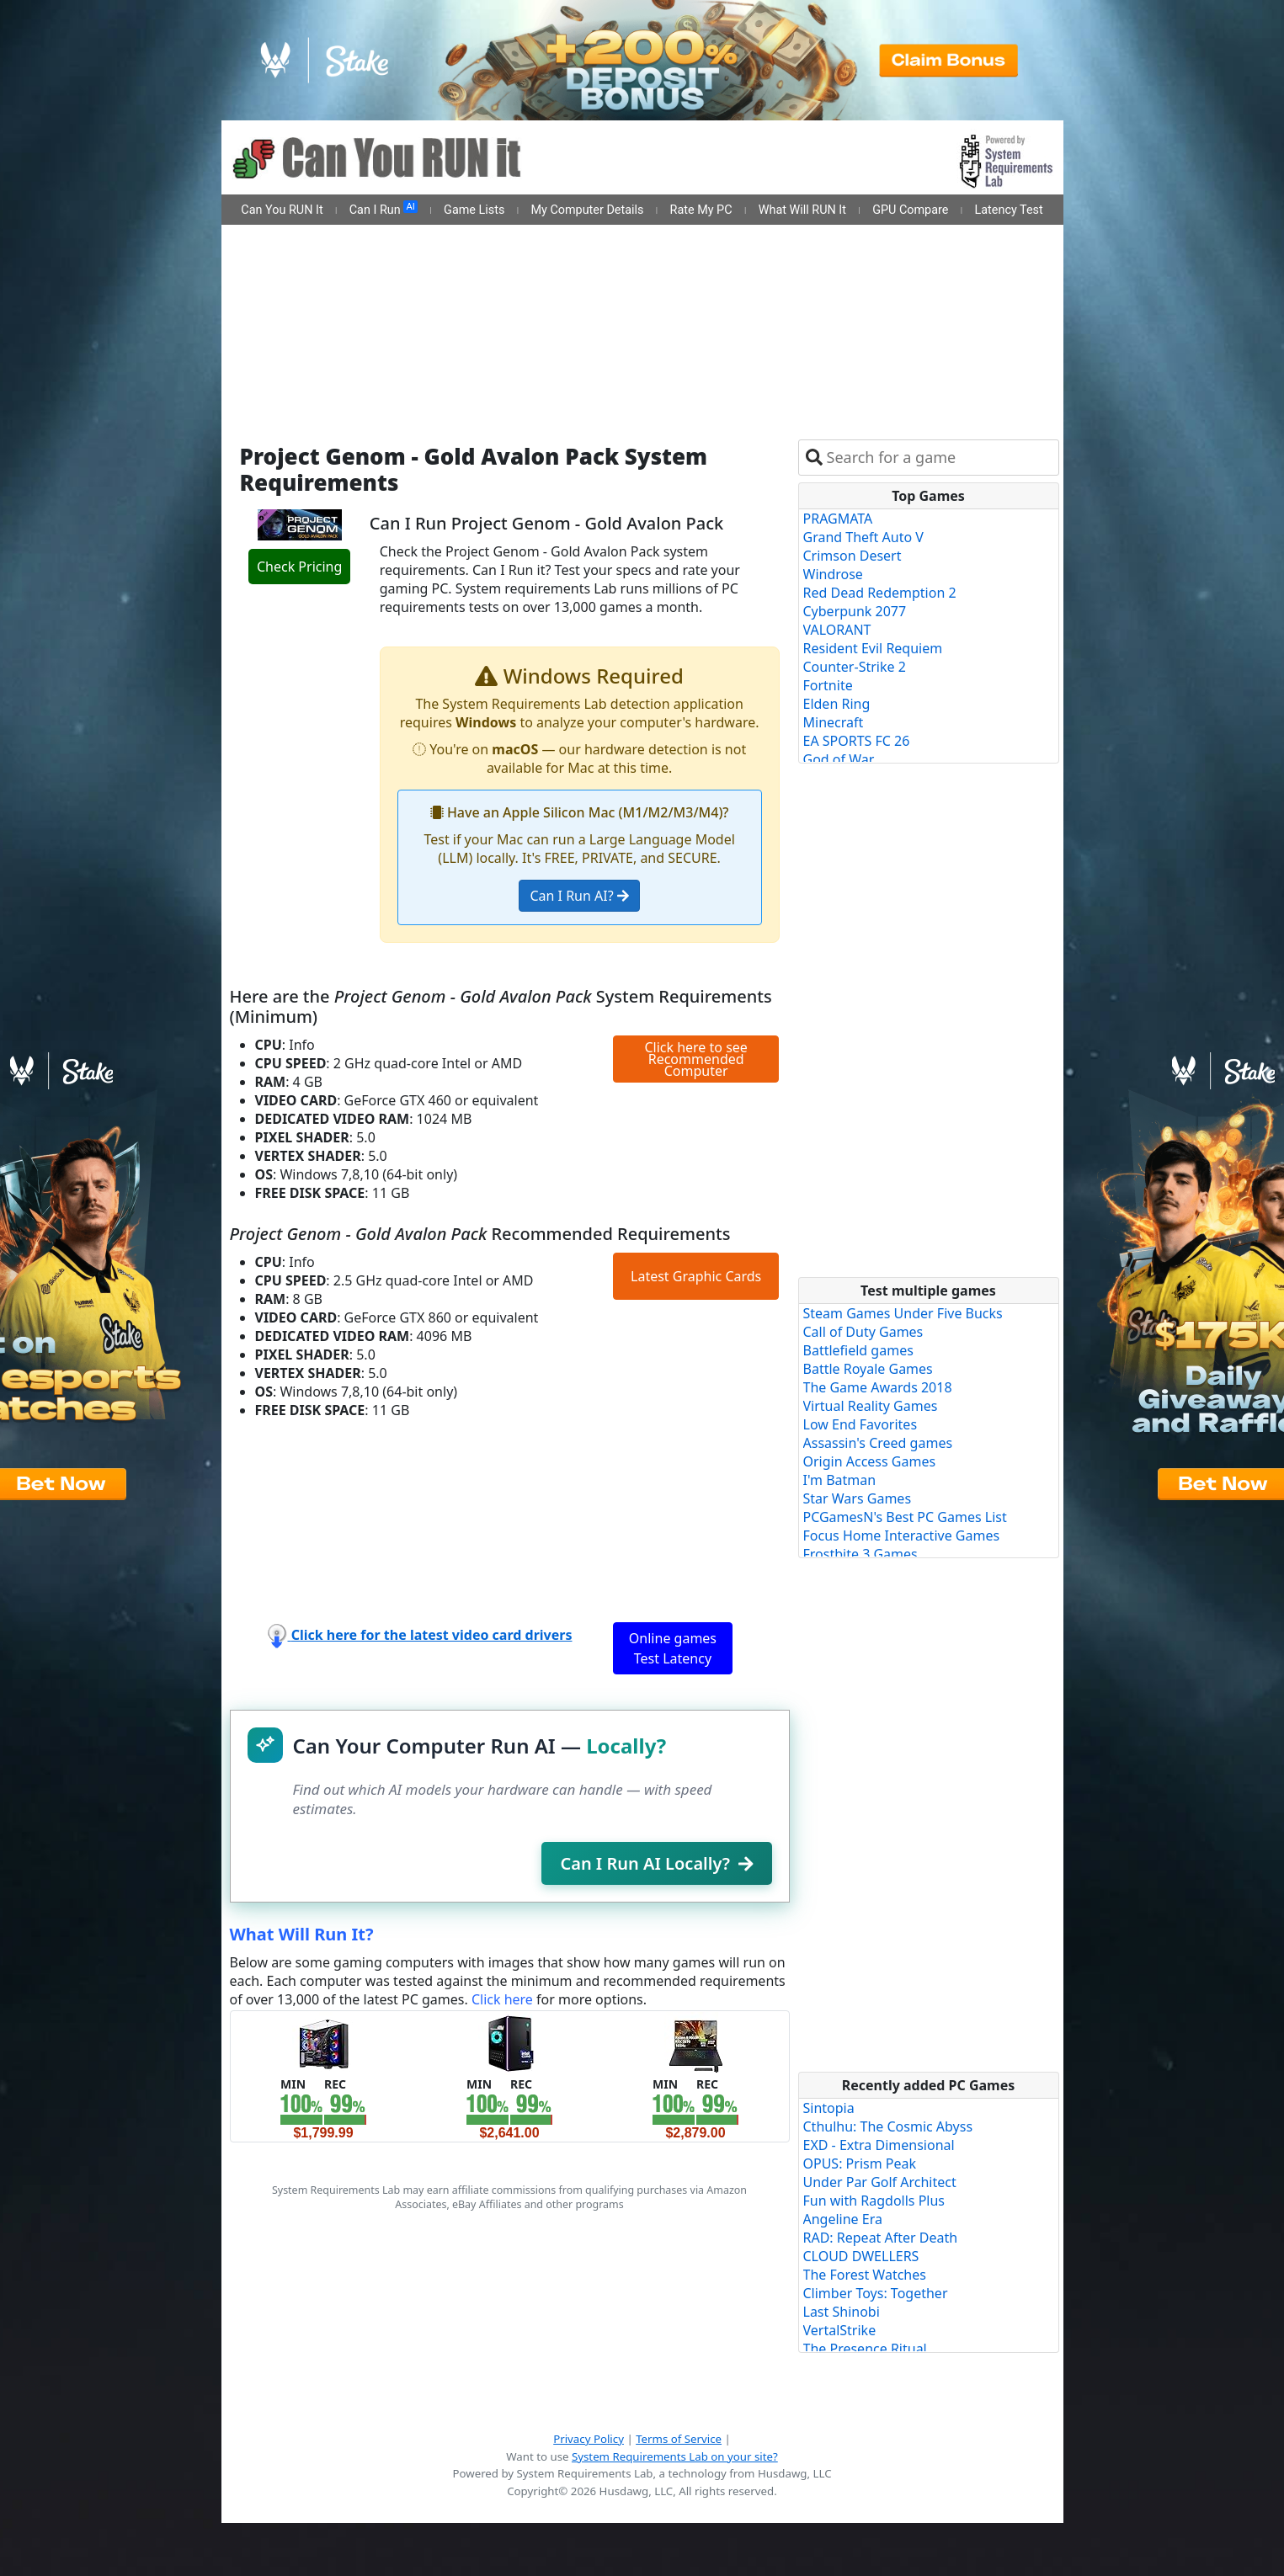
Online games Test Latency (673, 1648)
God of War (839, 759)
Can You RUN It (281, 210)
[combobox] (939, 457)
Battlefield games (858, 1350)
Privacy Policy (588, 2438)
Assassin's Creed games (878, 1443)
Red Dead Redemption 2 (879, 592)
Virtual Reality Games (870, 1406)
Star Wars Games (857, 1498)
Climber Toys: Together (875, 2293)
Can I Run (383, 208)
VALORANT (837, 629)
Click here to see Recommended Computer (695, 1059)
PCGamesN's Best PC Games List (905, 1517)
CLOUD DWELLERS (861, 2256)
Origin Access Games (869, 1461)
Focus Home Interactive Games (901, 1535)
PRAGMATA (838, 518)
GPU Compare (910, 210)
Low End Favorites (860, 1424)
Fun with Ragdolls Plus (874, 2200)
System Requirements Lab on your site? (675, 2456)
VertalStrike (839, 2330)
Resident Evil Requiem (873, 648)
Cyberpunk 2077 (855, 611)
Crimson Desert (852, 555)
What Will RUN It (802, 210)
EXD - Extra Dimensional (879, 2145)
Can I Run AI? (579, 895)
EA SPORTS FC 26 (856, 741)
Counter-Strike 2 (854, 666)
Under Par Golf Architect (879, 2182)
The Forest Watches (864, 2274)
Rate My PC (701, 210)
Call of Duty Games (863, 1332)
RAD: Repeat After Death (880, 2237)
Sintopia (829, 2108)
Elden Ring (837, 704)
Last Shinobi (841, 2311)
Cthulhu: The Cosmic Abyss (888, 2126)
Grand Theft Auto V (863, 537)
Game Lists (474, 210)
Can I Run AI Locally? (656, 1863)
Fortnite (828, 685)
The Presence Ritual (865, 2348)
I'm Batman (839, 1480)
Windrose (833, 574)
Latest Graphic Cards (696, 1276)
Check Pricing (299, 566)
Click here (502, 1999)
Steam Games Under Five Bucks (903, 1313)
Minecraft (833, 722)
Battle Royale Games (868, 1369)
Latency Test (1009, 210)
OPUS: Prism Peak (860, 2163)
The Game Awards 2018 (877, 1387)
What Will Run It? (302, 1934)
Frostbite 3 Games (860, 1554)
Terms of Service (679, 2438)
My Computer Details (586, 210)
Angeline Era (842, 2219)
